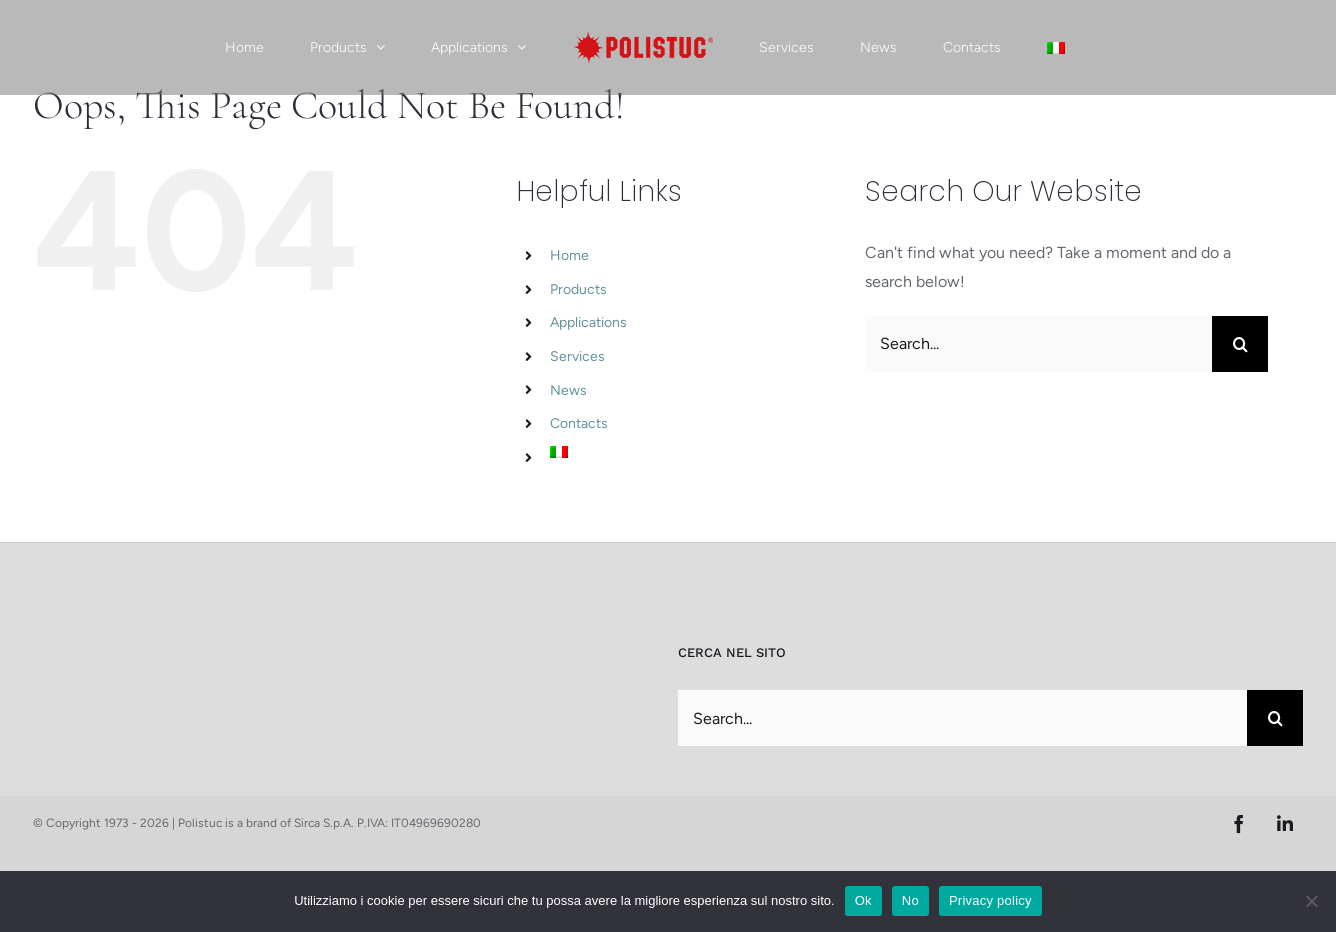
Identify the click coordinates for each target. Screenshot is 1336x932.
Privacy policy (990, 900)
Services (577, 356)
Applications (588, 322)
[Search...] (1038, 344)
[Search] (1240, 344)
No (910, 900)
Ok (863, 900)
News (568, 390)
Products (578, 289)
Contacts (579, 423)
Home (569, 255)
